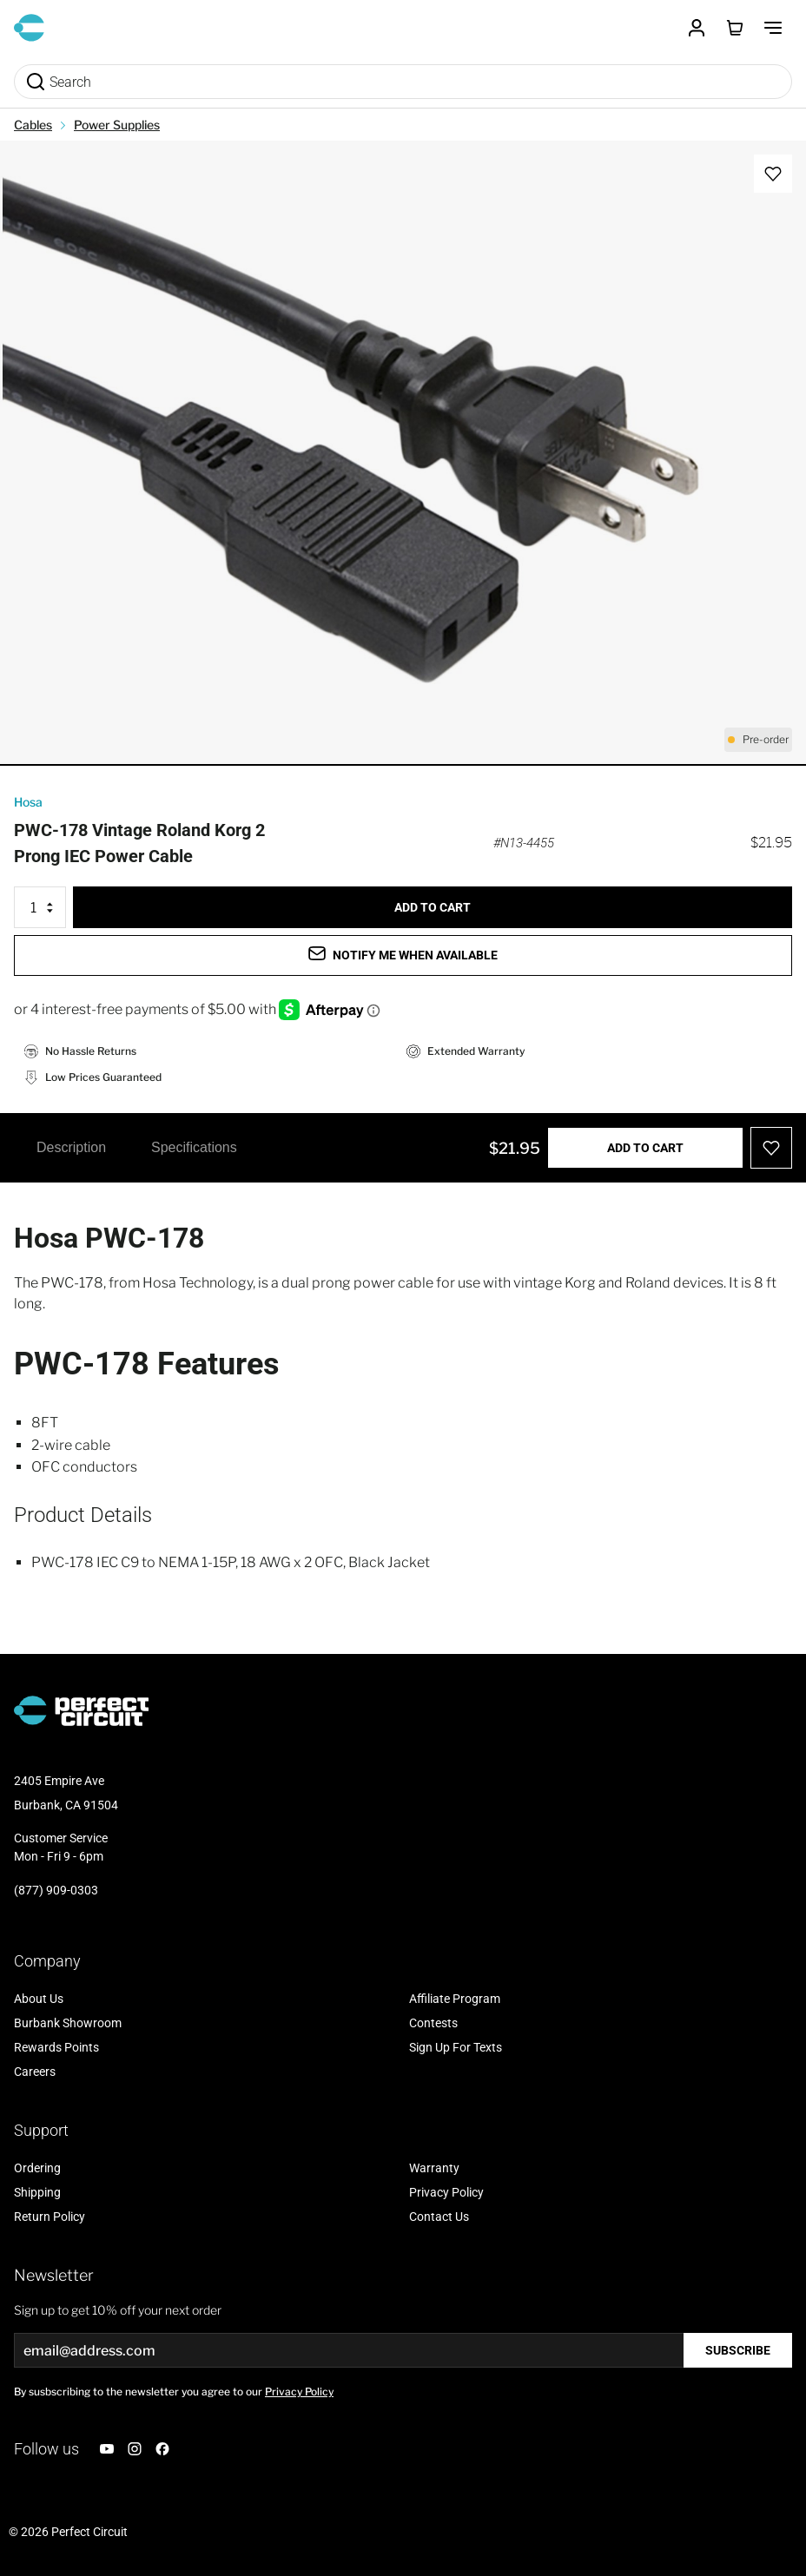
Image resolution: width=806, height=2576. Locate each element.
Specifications (194, 1147)
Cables (33, 124)
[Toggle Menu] (773, 28)
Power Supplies (117, 124)
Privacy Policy (299, 2391)
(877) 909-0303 (56, 1890)
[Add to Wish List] (773, 174)
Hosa (28, 801)
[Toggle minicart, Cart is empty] (735, 28)
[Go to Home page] (29, 28)
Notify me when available (403, 954)
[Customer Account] (696, 28)
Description (71, 1147)
